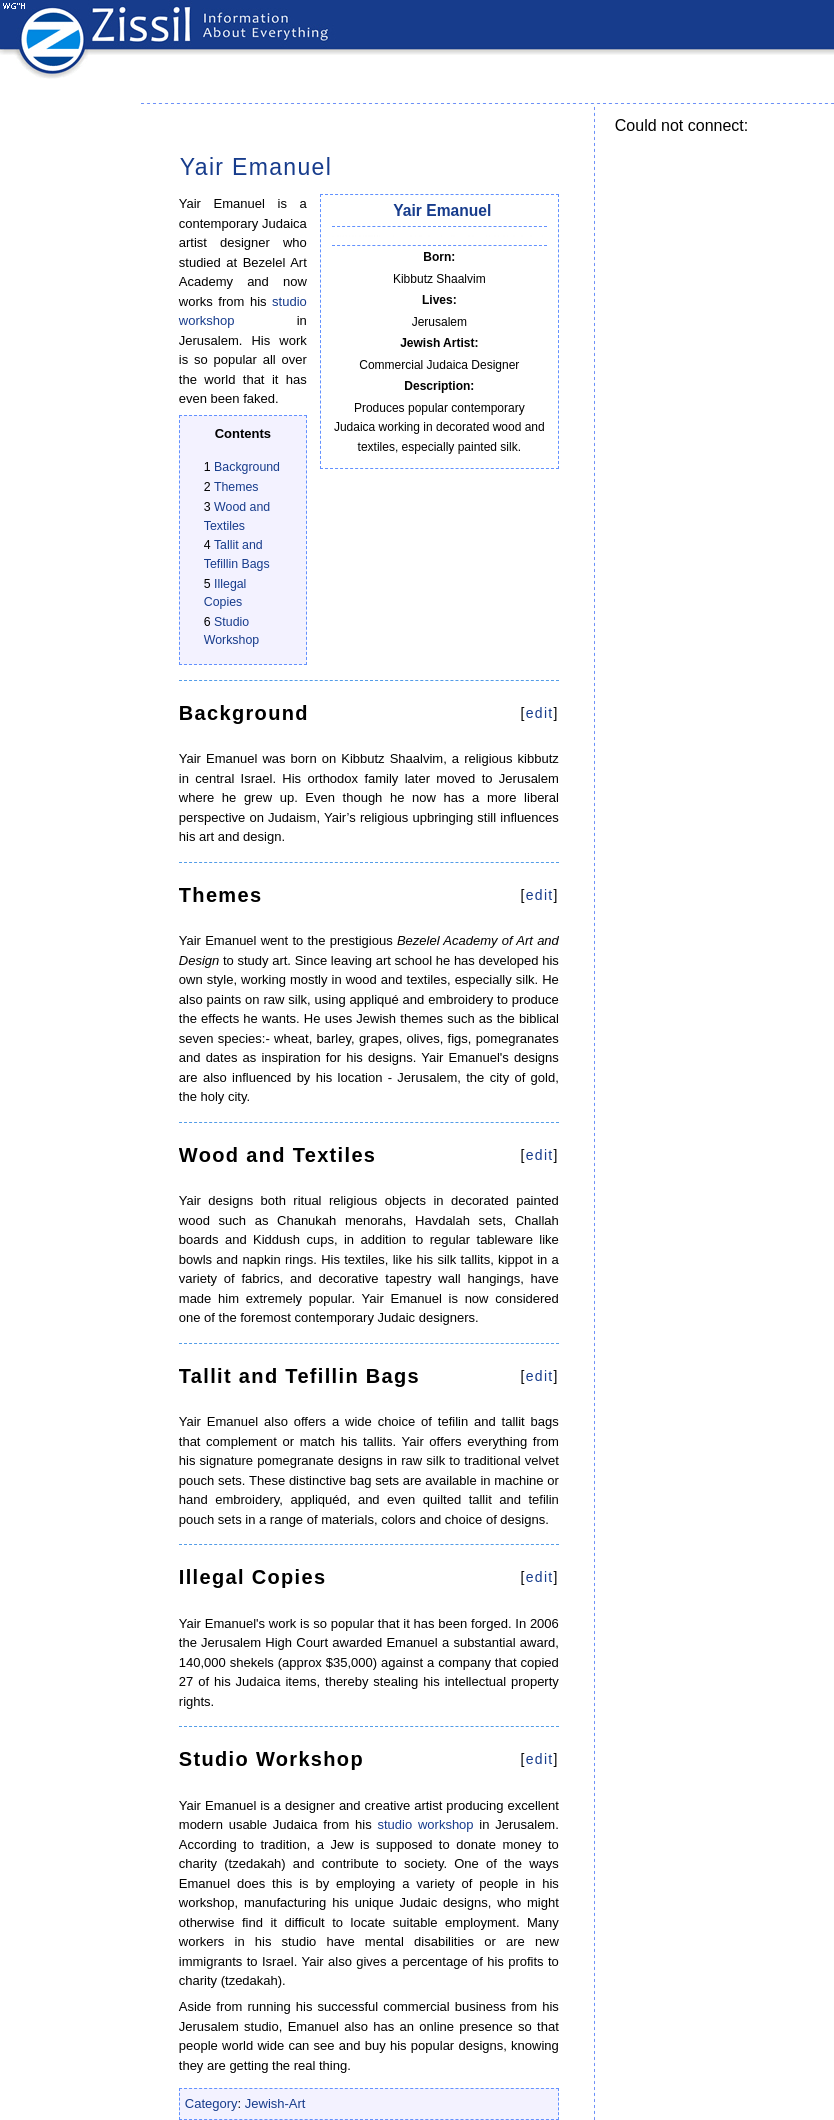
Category (211, 2103)
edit (540, 713)
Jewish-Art (275, 2103)
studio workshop (425, 1824)
